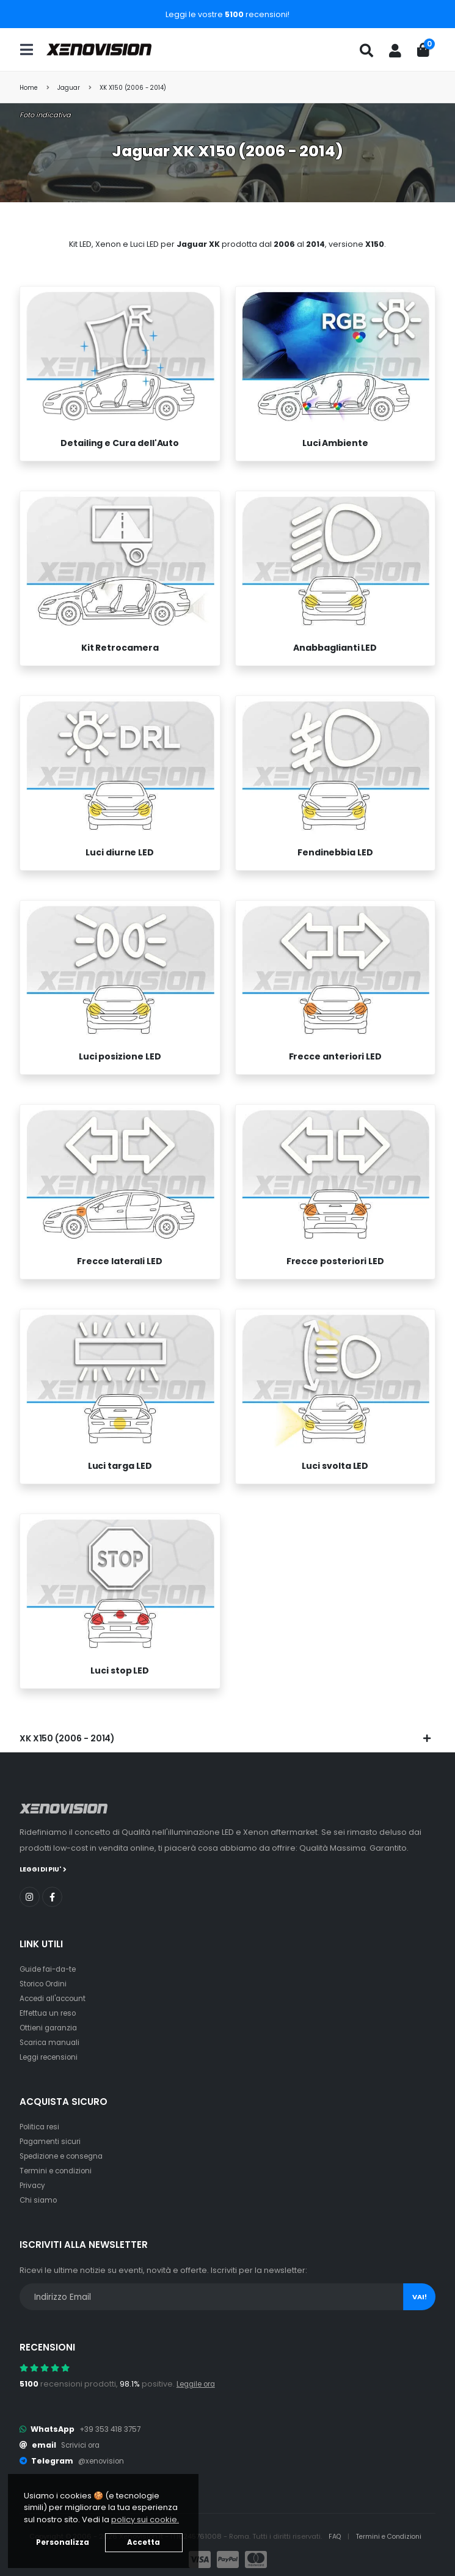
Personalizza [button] (62, 2542)
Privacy (34, 2184)
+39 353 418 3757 (112, 2428)
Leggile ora (199, 2383)
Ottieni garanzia (51, 2027)
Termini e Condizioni (389, 2536)
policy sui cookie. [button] (145, 2519)
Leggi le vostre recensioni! (227, 14)
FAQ (332, 2536)
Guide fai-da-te (51, 1968)
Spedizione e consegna (67, 2155)
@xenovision (103, 2460)
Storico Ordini (46, 1983)
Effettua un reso (50, 2012)
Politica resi (42, 2126)
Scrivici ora (82, 2444)
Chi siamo (39, 2199)
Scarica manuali (52, 2041)
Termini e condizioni (59, 2170)
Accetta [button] (143, 2542)
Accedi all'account (56, 1997)
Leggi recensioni (52, 2056)
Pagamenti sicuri (53, 2140)
